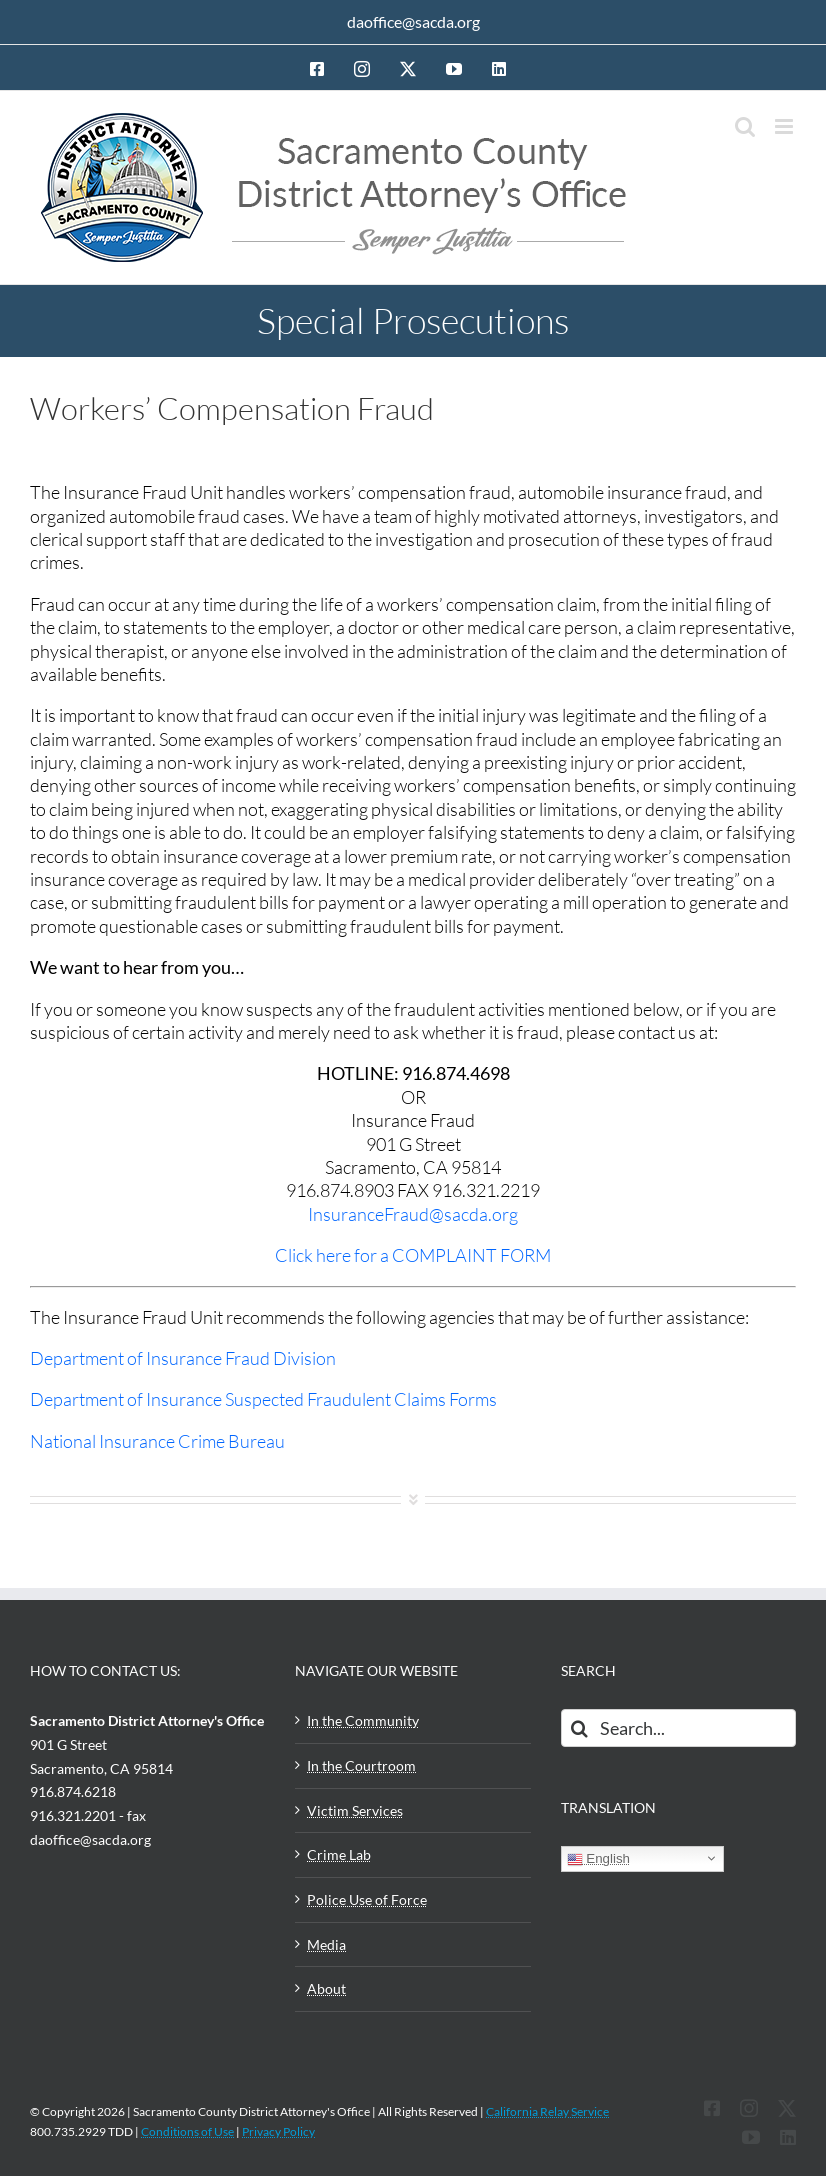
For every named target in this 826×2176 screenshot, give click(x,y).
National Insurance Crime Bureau (157, 1441)
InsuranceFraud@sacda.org (413, 1214)
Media (326, 1944)
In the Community (363, 1720)
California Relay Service (547, 2111)
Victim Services (355, 1810)
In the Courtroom (361, 1765)
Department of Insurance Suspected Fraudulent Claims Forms (263, 1399)
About (326, 1988)
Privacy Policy (278, 2131)
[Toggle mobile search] (745, 126)
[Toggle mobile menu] (785, 126)
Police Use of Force (367, 1899)
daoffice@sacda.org (413, 21)
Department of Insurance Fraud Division (183, 1358)
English (598, 1859)
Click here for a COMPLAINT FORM (413, 1255)
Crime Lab (339, 1854)
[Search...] (678, 1728)
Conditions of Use (187, 2131)
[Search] (580, 1728)
